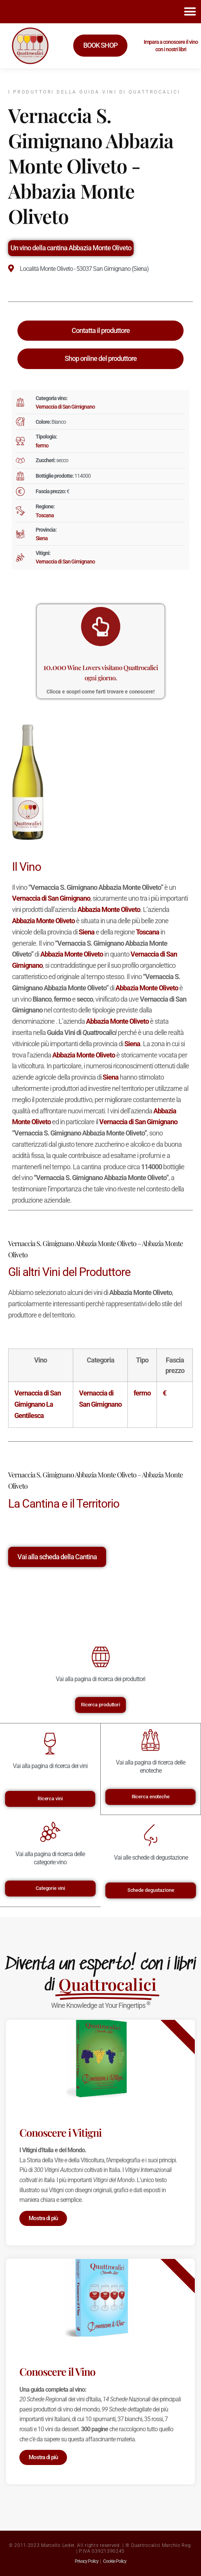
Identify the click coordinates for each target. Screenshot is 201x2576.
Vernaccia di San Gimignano (65, 407)
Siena (42, 538)
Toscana (45, 515)
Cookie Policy (114, 2561)
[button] (189, 11)
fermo (42, 445)
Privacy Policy (86, 2561)
